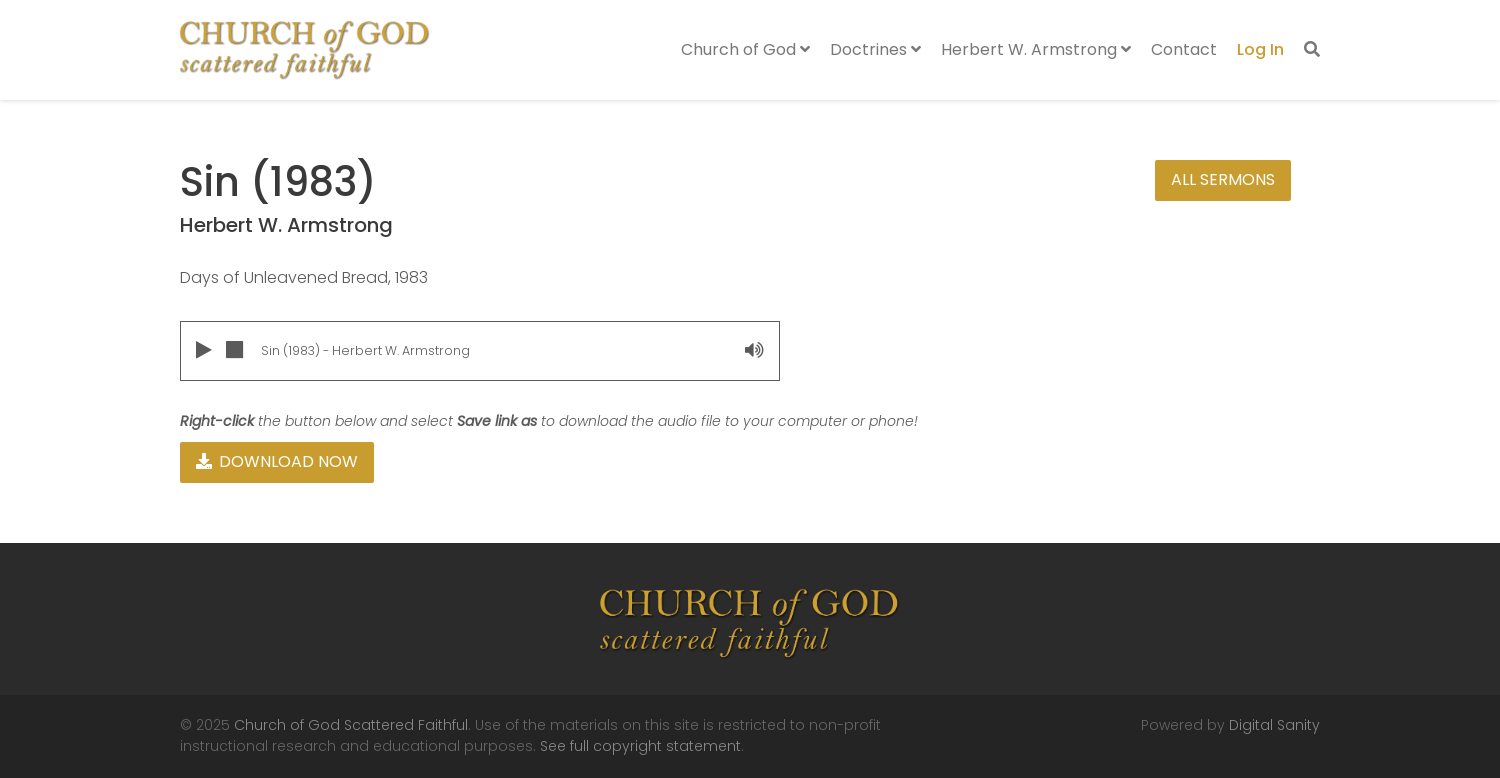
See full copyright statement (640, 746)
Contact (1184, 49)
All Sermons (1223, 179)
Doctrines (875, 49)
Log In (1260, 49)
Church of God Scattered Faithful (351, 725)
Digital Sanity (1274, 725)
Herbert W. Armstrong (1036, 49)
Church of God (745, 49)
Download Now (277, 461)
